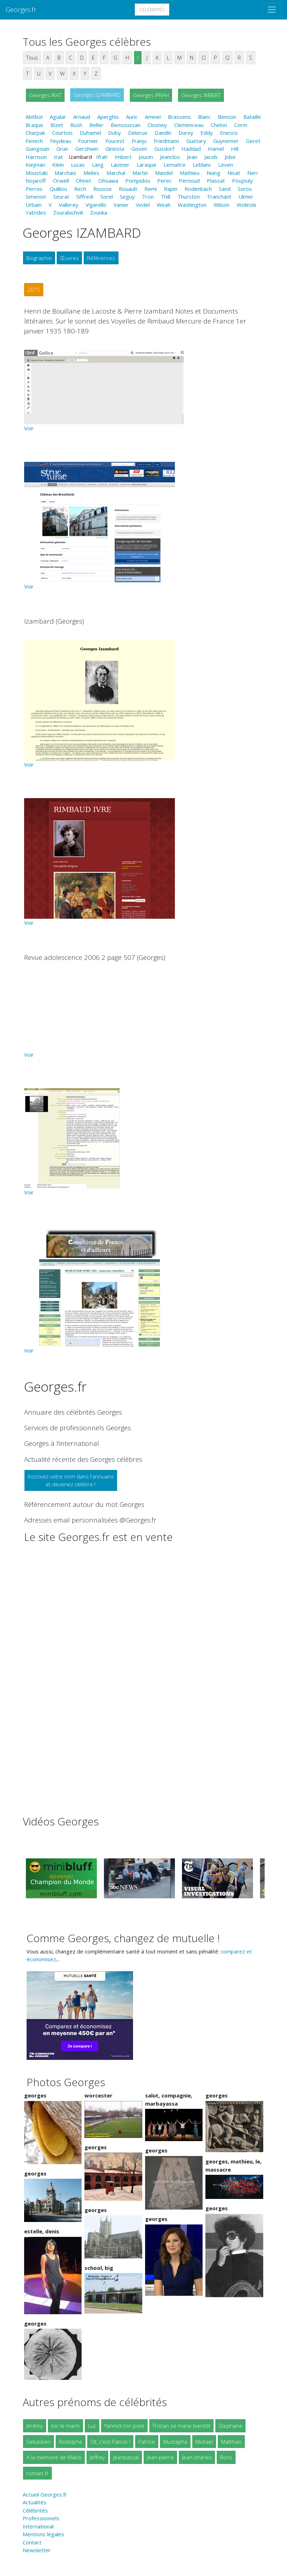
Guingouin (37, 148)
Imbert (123, 156)
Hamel (216, 148)
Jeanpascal (126, 2457)
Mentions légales (43, 2534)
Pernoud (189, 180)
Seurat (61, 196)
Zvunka (98, 212)
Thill (165, 196)
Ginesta (115, 148)
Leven (225, 164)
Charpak (35, 132)
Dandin (163, 132)
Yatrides (36, 212)
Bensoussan (125, 124)
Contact (32, 2542)
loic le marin (65, 2425)
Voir (29, 428)
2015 (33, 289)
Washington (192, 204)
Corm (240, 124)
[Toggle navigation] (271, 9)
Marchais (65, 172)
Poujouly (242, 180)
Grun (62, 148)
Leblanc (202, 164)
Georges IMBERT (201, 95)
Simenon (36, 196)
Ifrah (101, 156)
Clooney (157, 124)
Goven (139, 148)
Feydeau (60, 140)
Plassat (216, 180)
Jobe (230, 156)
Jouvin (146, 156)
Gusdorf (164, 148)
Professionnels (41, 2518)
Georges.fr (21, 9)
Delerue (137, 132)
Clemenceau (188, 124)
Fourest (115, 140)
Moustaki (36, 172)
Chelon (219, 124)
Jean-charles (197, 2457)
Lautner (120, 164)
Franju (139, 140)
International (38, 2526)
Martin (140, 172)
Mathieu (189, 172)
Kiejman (35, 164)
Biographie (39, 257)
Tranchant (219, 196)
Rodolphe (70, 2441)
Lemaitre (174, 164)
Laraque (146, 164)
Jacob (211, 156)
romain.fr (37, 2473)
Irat (58, 156)
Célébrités (152, 9)
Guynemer (226, 140)
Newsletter (37, 2550)
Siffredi (84, 196)
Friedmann (166, 140)
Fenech (34, 140)
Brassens (179, 116)
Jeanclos (170, 156)
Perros (34, 188)
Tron (147, 196)
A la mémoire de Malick (54, 2457)
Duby (114, 132)
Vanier (121, 204)
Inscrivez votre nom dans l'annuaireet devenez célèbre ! (71, 1480)
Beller (96, 124)
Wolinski (246, 204)
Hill (234, 148)
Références (101, 257)
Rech (80, 188)
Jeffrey (97, 2457)
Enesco (229, 132)
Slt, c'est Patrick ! (110, 2441)
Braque (34, 124)
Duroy (186, 132)
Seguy (127, 196)
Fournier (88, 140)
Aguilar (58, 116)
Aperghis (108, 116)
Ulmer (246, 196)
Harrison (36, 156)
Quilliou (58, 188)
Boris (226, 2457)
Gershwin (86, 148)
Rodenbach (198, 188)
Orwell (61, 180)
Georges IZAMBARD (97, 94)
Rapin (170, 188)
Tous (32, 57)
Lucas (78, 164)
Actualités (34, 2502)
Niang (213, 172)
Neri (252, 172)
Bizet (57, 124)
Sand (224, 188)
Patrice (146, 2441)
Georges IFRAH (151, 95)
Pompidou (137, 180)
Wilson (221, 204)
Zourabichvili (68, 212)
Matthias (231, 2441)
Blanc (204, 116)
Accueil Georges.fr (45, 2494)
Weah (163, 204)
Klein (58, 164)
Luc (92, 2425)
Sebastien (38, 2441)
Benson (227, 116)
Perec (164, 180)
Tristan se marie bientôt (181, 2425)
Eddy (207, 132)
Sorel (107, 196)
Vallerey (68, 204)
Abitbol (34, 116)
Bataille (252, 116)
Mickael (204, 2441)
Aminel (153, 116)
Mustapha (175, 2441)
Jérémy (34, 2425)
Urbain (33, 204)
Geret (253, 140)
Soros (245, 188)
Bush (76, 124)
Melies (91, 172)
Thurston (189, 196)
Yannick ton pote (124, 2425)
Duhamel (90, 132)
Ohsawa (108, 180)
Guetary (196, 140)
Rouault (128, 188)
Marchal (116, 172)
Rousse (102, 188)
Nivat (234, 172)
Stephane (230, 2425)
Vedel (143, 204)
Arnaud (81, 116)
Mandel (164, 172)
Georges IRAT (45, 95)
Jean (192, 156)
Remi (151, 188)
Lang (97, 164)
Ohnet (83, 180)
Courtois (62, 132)
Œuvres (69, 257)
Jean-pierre (160, 2457)
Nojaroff (36, 180)
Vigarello (96, 204)
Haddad (191, 148)
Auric (131, 116)
